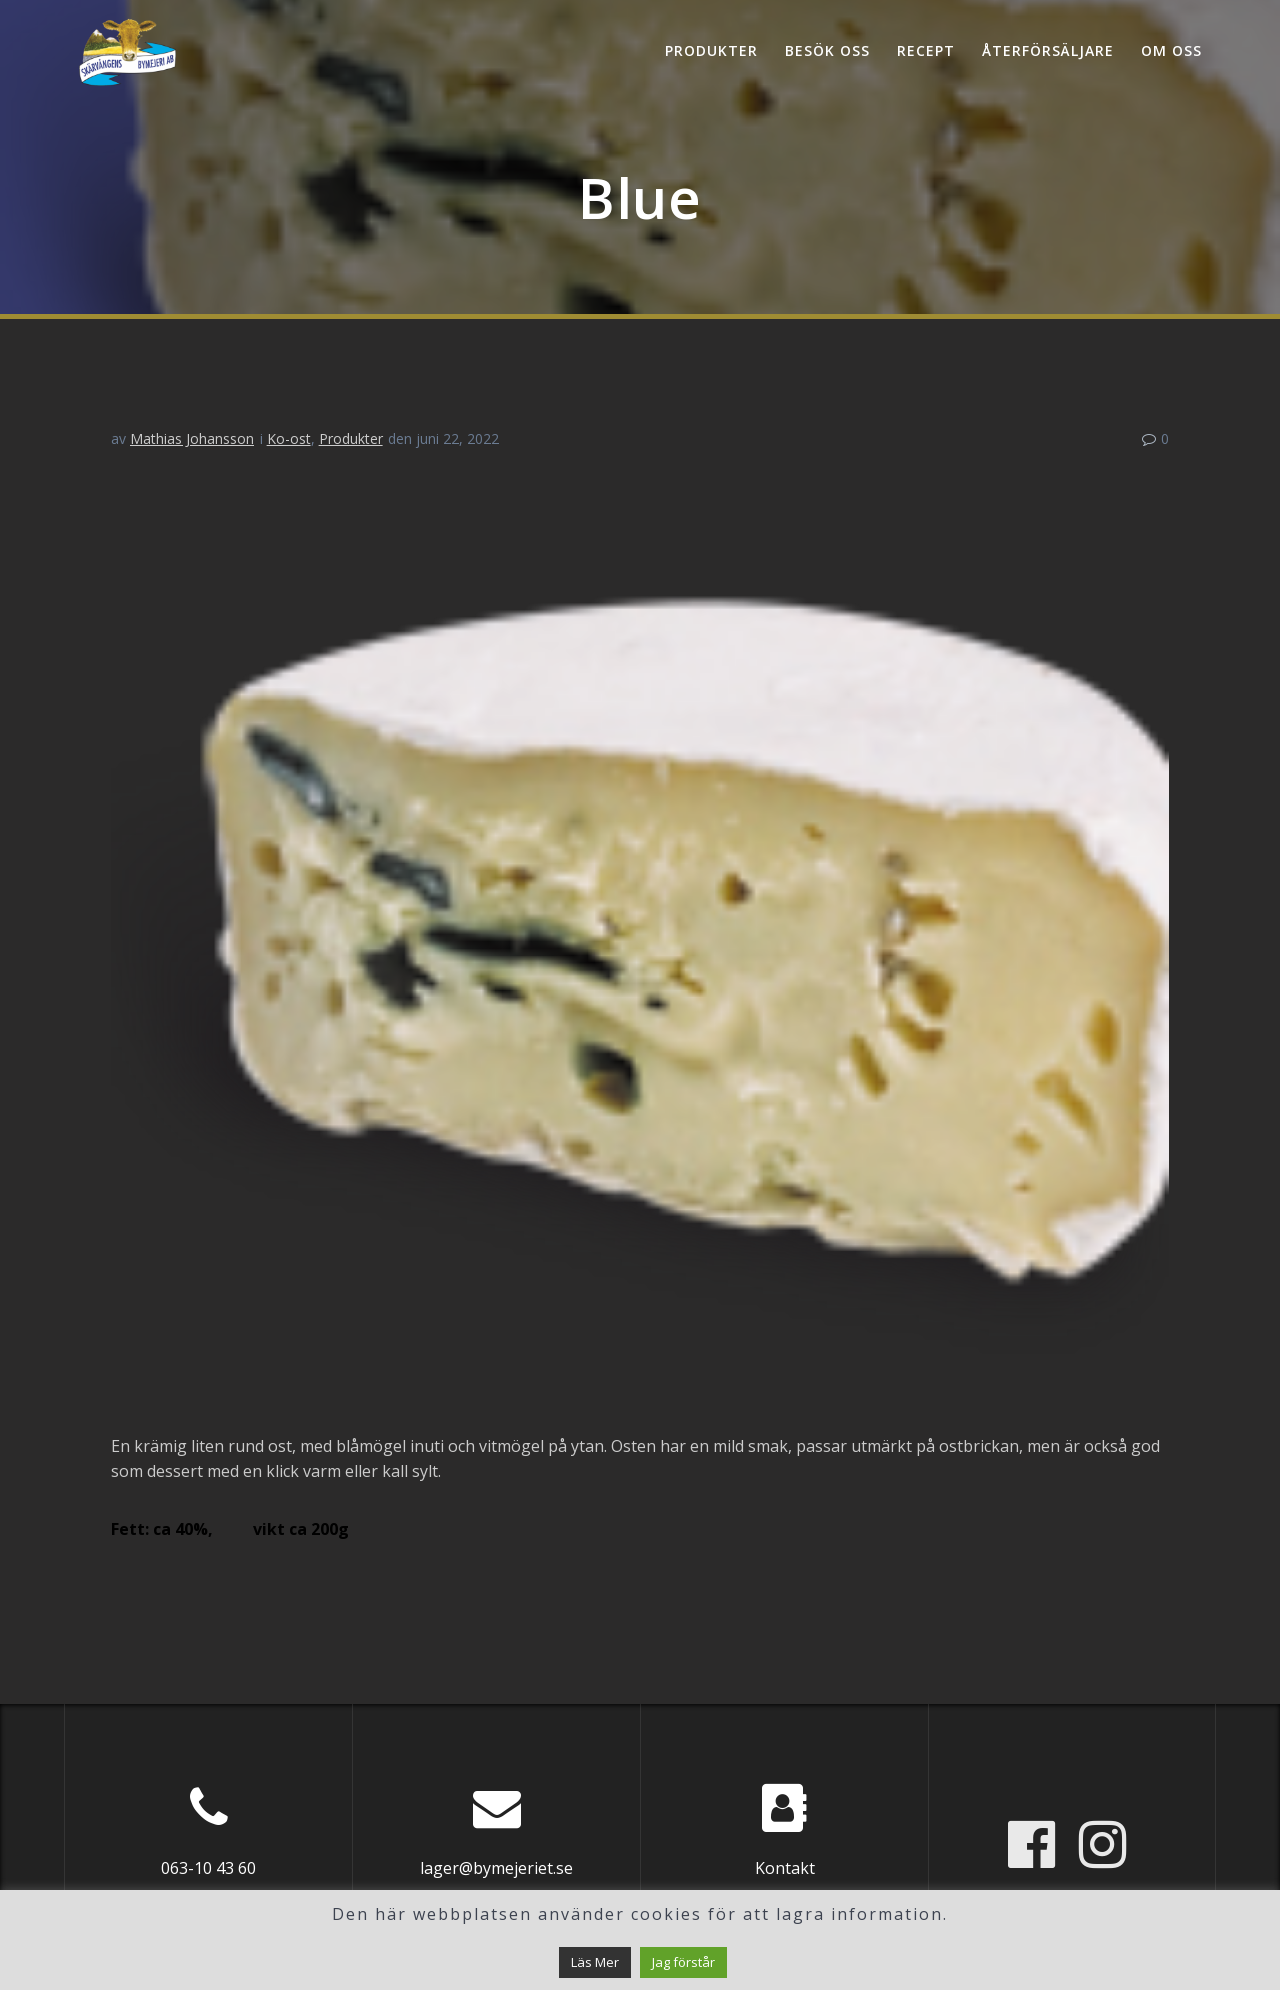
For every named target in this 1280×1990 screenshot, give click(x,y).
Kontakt (785, 1868)
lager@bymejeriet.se (496, 1868)
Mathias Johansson (192, 438)
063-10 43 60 (208, 1868)
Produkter (711, 50)
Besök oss (827, 50)
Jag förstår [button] (683, 1962)
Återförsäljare (1048, 50)
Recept (926, 50)
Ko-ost (289, 438)
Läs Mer (595, 1962)
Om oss (1171, 50)
